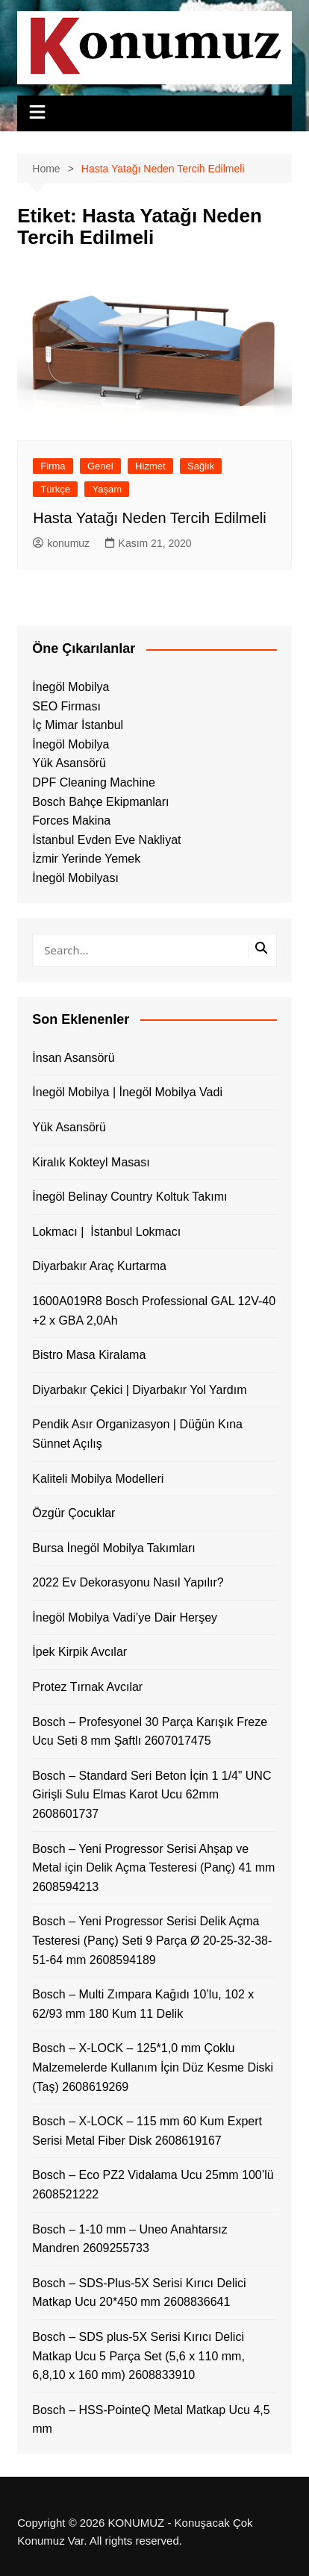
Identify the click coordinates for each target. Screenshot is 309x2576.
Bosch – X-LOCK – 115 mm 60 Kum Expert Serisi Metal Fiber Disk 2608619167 (147, 2131)
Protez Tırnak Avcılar (87, 1687)
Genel (100, 466)
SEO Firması (66, 706)
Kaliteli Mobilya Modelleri (97, 1478)
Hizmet (150, 466)
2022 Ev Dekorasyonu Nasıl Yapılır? (127, 1582)
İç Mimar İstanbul (77, 725)
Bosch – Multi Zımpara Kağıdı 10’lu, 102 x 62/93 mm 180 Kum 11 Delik (143, 2004)
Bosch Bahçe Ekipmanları (100, 801)
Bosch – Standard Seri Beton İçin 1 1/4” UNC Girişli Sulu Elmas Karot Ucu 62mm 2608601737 (151, 1794)
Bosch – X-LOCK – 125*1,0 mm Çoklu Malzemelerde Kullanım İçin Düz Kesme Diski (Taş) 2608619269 (152, 2067)
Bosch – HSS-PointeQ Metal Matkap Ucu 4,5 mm (150, 2420)
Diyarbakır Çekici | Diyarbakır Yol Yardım (139, 1390)
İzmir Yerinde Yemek (86, 858)
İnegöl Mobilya (70, 687)
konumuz (61, 543)
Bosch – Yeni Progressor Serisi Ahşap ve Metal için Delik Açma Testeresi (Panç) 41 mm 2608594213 (153, 1867)
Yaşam (107, 489)
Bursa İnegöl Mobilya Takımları (113, 1548)
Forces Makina (71, 820)
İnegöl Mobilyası (75, 878)
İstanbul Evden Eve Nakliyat (106, 840)
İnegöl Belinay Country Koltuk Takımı (129, 1196)
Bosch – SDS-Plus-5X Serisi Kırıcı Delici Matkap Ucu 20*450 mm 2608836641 (139, 2293)
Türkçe (55, 489)
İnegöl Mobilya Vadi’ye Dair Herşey (124, 1617)
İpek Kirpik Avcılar (79, 1651)
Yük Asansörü (69, 763)
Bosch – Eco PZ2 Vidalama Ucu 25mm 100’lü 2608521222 (152, 2185)
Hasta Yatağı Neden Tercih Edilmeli (149, 518)
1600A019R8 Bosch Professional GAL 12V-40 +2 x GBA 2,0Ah (153, 1311)
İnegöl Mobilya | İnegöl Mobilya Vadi (127, 1092)
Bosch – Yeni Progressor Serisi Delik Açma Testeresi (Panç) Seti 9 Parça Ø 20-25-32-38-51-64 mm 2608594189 (152, 1940)
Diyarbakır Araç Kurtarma (99, 1266)
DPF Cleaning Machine (93, 782)
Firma (52, 466)
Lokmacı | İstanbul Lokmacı (106, 1231)
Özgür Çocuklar (73, 1513)
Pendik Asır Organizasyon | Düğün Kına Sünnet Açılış (137, 1434)
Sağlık (200, 466)
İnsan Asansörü (73, 1057)
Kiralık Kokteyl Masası (90, 1162)
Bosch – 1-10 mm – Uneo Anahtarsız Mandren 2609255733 (129, 2239)
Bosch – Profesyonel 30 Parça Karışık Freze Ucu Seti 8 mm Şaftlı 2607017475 (149, 1732)
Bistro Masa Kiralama (89, 1354)
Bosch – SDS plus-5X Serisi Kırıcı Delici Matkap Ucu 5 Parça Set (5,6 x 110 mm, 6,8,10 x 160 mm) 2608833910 (138, 2355)
